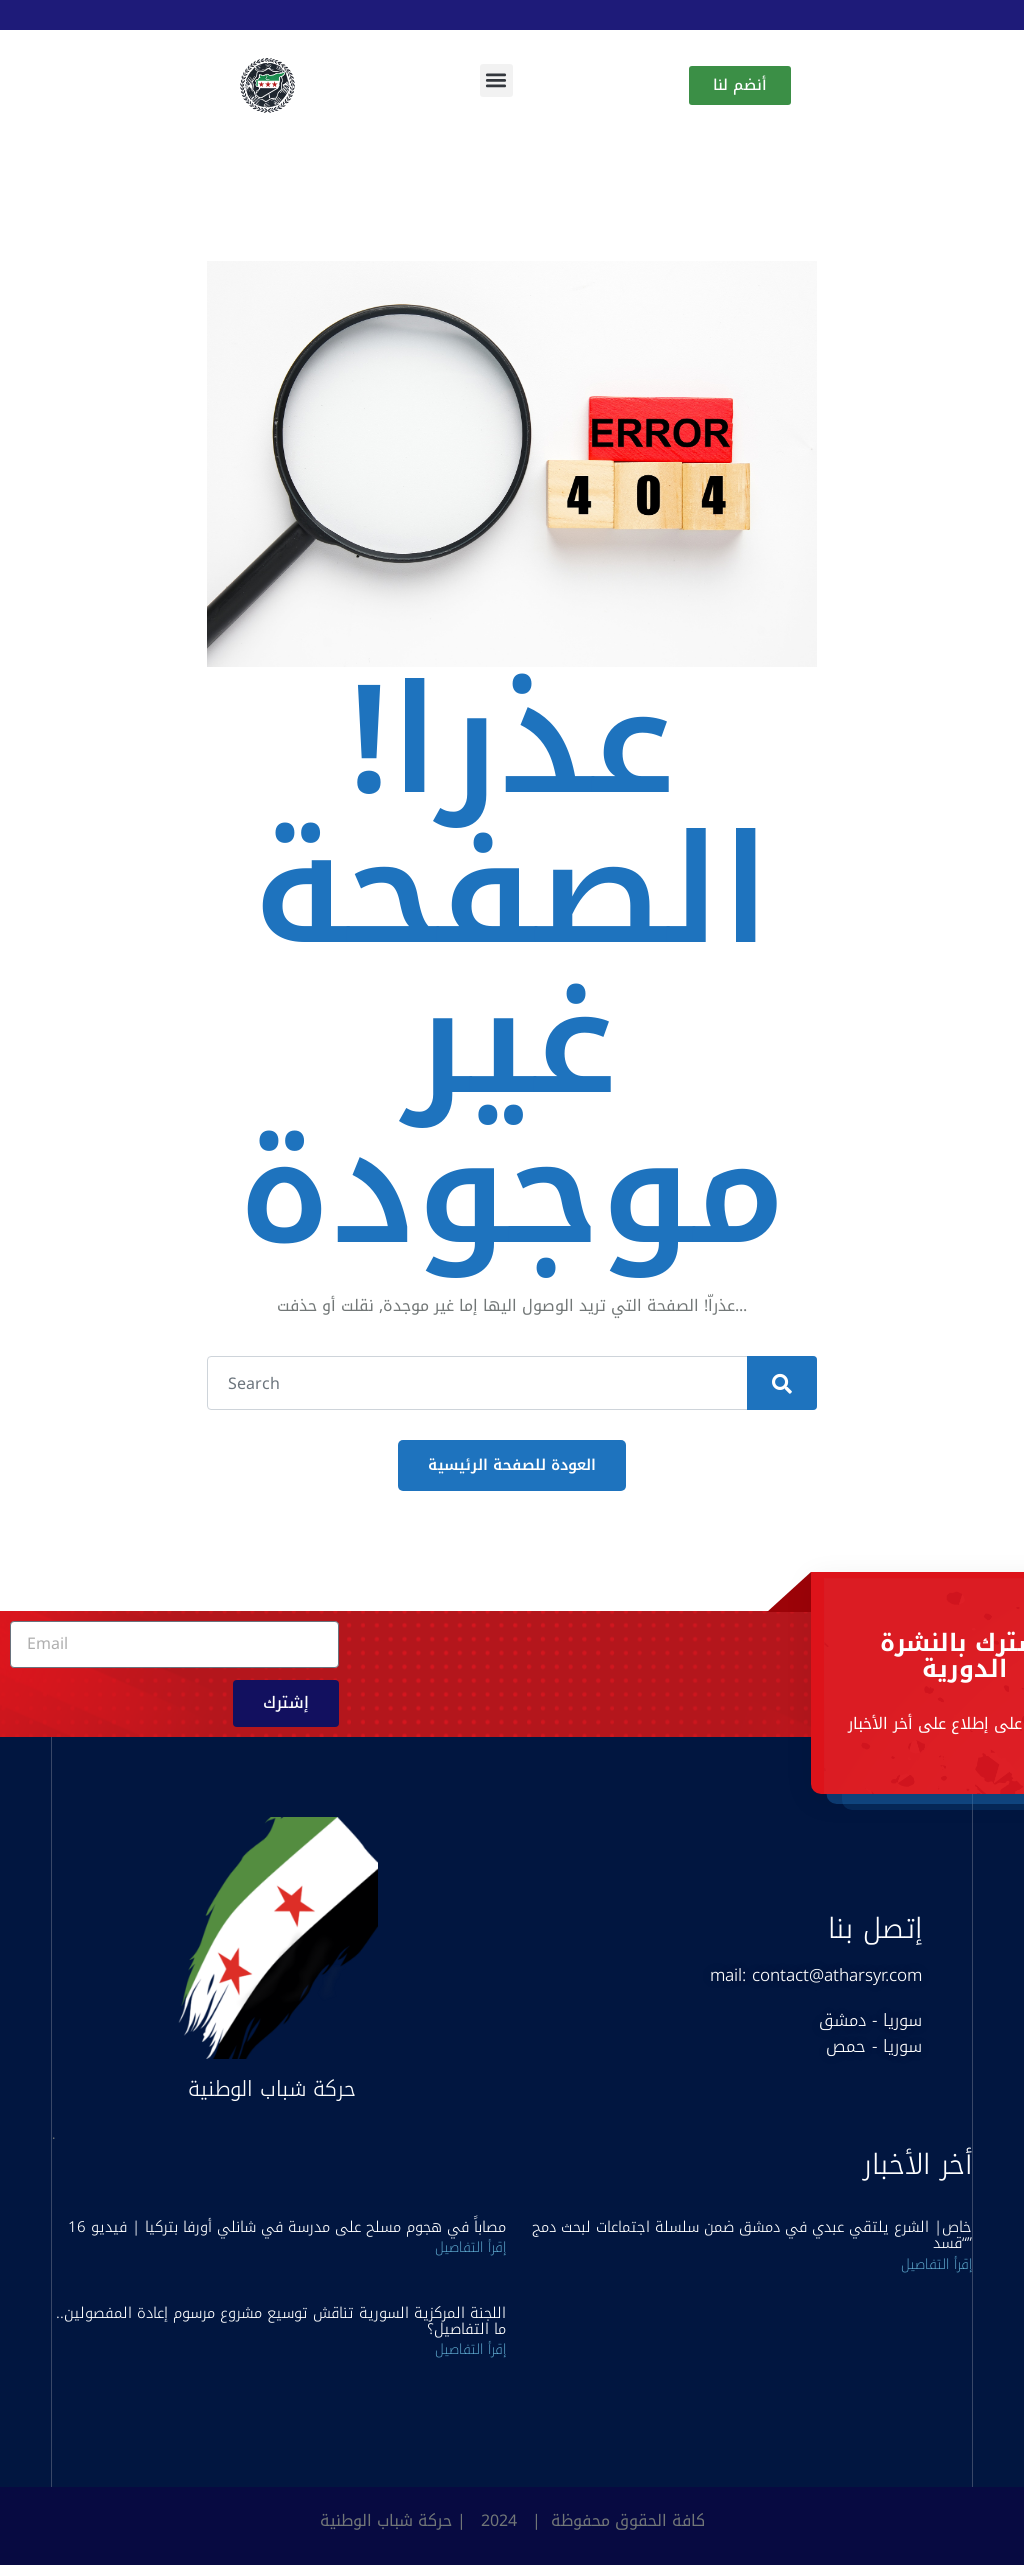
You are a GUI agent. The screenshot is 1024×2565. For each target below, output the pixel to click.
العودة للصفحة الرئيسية (512, 1465)
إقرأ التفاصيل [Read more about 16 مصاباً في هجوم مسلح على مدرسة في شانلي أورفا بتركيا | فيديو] (470, 2247)
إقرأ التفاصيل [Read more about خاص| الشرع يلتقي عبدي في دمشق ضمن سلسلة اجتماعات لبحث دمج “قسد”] (936, 2264)
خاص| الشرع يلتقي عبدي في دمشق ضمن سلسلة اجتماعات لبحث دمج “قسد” (752, 2235)
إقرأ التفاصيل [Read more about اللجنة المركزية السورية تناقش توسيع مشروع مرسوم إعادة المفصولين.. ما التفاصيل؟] (470, 2349)
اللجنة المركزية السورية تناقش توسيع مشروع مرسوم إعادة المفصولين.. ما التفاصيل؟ (281, 2321)
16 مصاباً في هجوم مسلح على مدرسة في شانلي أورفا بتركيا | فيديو (287, 2227)
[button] (496, 80)
